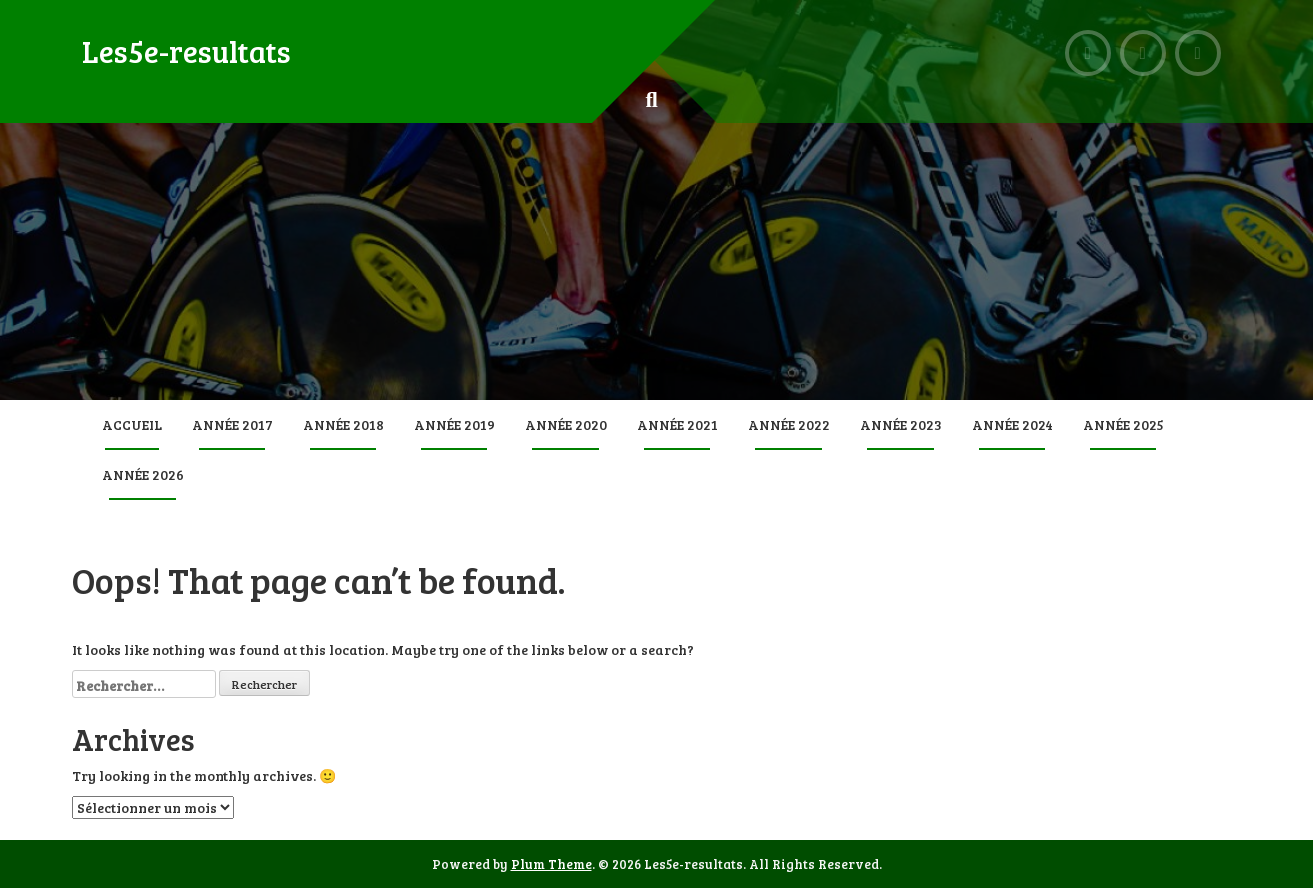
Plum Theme (551, 864)
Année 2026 (143, 474)
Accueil (132, 424)
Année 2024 (1012, 424)
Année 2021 (677, 424)
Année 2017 (232, 424)
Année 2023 (901, 424)
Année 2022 (789, 424)
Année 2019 (454, 424)
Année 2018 (343, 424)
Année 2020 (566, 424)
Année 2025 (1123, 424)
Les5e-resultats (186, 51)
